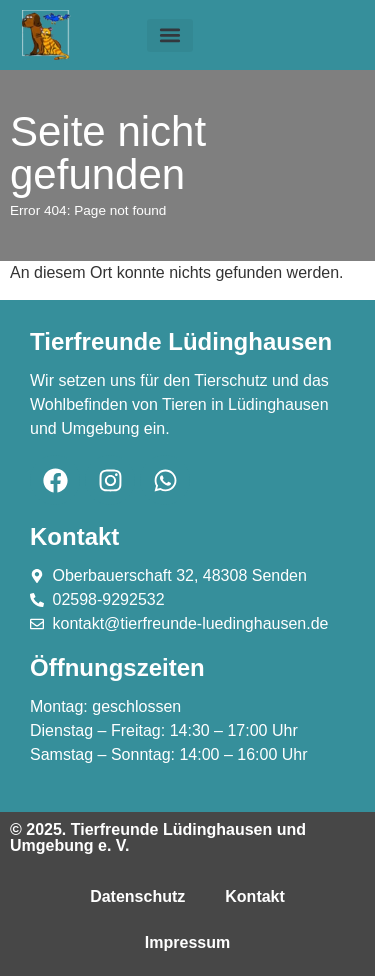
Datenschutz (137, 896)
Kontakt (255, 896)
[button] (170, 35)
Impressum (187, 942)
